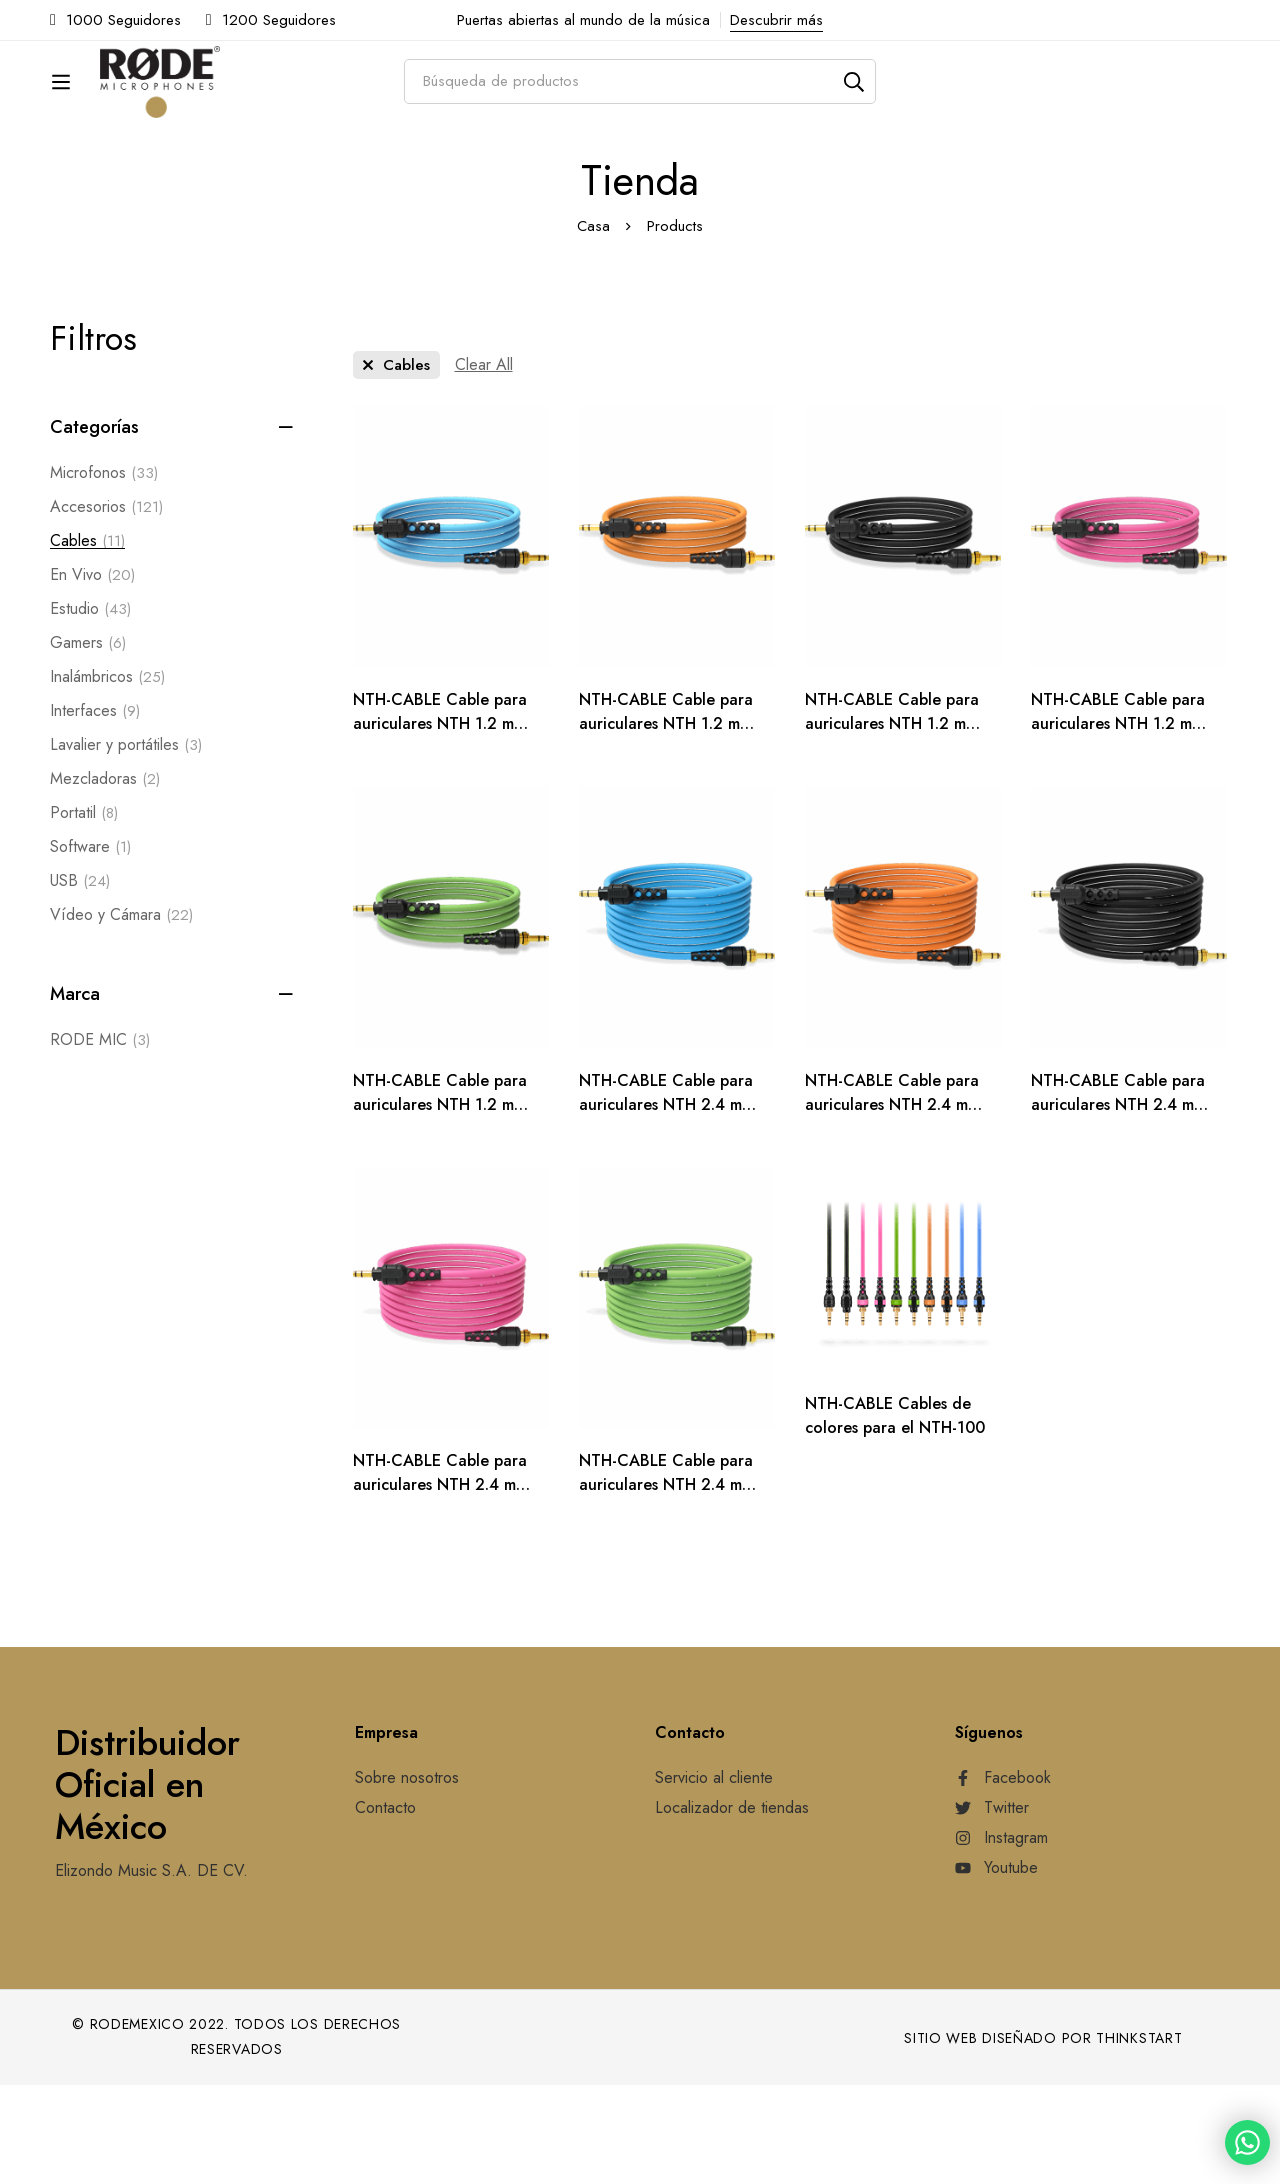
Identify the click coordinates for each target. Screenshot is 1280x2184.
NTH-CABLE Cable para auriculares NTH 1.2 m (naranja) (666, 822)
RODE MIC (100, 1139)
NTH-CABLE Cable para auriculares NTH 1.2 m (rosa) (1118, 822)
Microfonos (104, 572)
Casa (593, 325)
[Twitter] (992, 1907)
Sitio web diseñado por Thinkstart (1043, 2137)
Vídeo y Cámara (121, 1014)
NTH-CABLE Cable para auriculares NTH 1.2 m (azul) (440, 822)
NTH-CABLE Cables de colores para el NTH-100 (895, 1514)
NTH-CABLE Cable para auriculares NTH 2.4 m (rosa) (440, 1583)
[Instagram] (1001, 1937)
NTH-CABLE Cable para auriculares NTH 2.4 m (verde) (666, 1583)
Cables (87, 640)
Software (90, 946)
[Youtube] (996, 1967)
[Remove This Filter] (484, 464)
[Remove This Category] (396, 464)
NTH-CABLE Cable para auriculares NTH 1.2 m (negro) (892, 822)
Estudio (90, 708)
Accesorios (106, 606)
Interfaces (95, 810)
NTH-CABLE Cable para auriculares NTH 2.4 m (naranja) (892, 1203)
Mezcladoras (105, 878)
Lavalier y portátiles (126, 844)
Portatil (84, 912)
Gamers (88, 742)
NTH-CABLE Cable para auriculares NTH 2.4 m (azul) (666, 1203)
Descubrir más (776, 20)
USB (80, 980)
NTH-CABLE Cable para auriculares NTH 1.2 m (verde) (440, 1203)
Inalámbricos (107, 776)
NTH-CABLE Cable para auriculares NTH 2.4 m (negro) (1118, 1203)
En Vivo (92, 674)
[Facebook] (1003, 1877)
